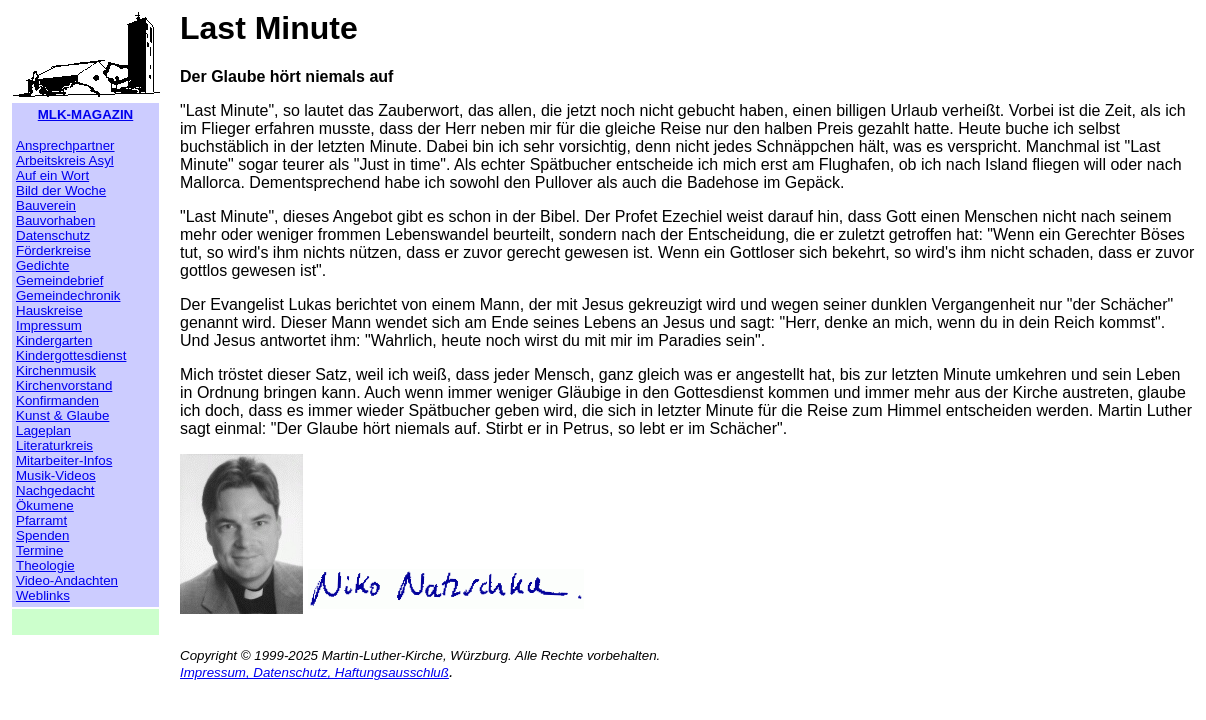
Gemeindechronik (68, 295)
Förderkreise (53, 250)
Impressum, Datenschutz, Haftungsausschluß (314, 672)
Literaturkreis (54, 445)
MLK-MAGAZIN (86, 114)
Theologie (45, 565)
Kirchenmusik (56, 370)
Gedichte (42, 265)
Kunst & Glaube (62, 415)
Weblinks (43, 595)
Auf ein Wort (52, 175)
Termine (39, 550)
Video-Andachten (67, 580)
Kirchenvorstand (64, 385)
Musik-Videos (56, 475)
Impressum (49, 325)
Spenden (42, 535)
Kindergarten (54, 340)
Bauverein (46, 205)
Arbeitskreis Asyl (65, 160)
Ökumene (45, 505)
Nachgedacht (55, 490)
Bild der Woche (61, 190)
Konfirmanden (57, 400)
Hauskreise (49, 310)
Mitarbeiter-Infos (64, 460)
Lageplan (43, 430)
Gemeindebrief (59, 280)
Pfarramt (41, 520)
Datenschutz (53, 235)
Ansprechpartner (65, 145)
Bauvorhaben (55, 220)
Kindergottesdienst (71, 355)
